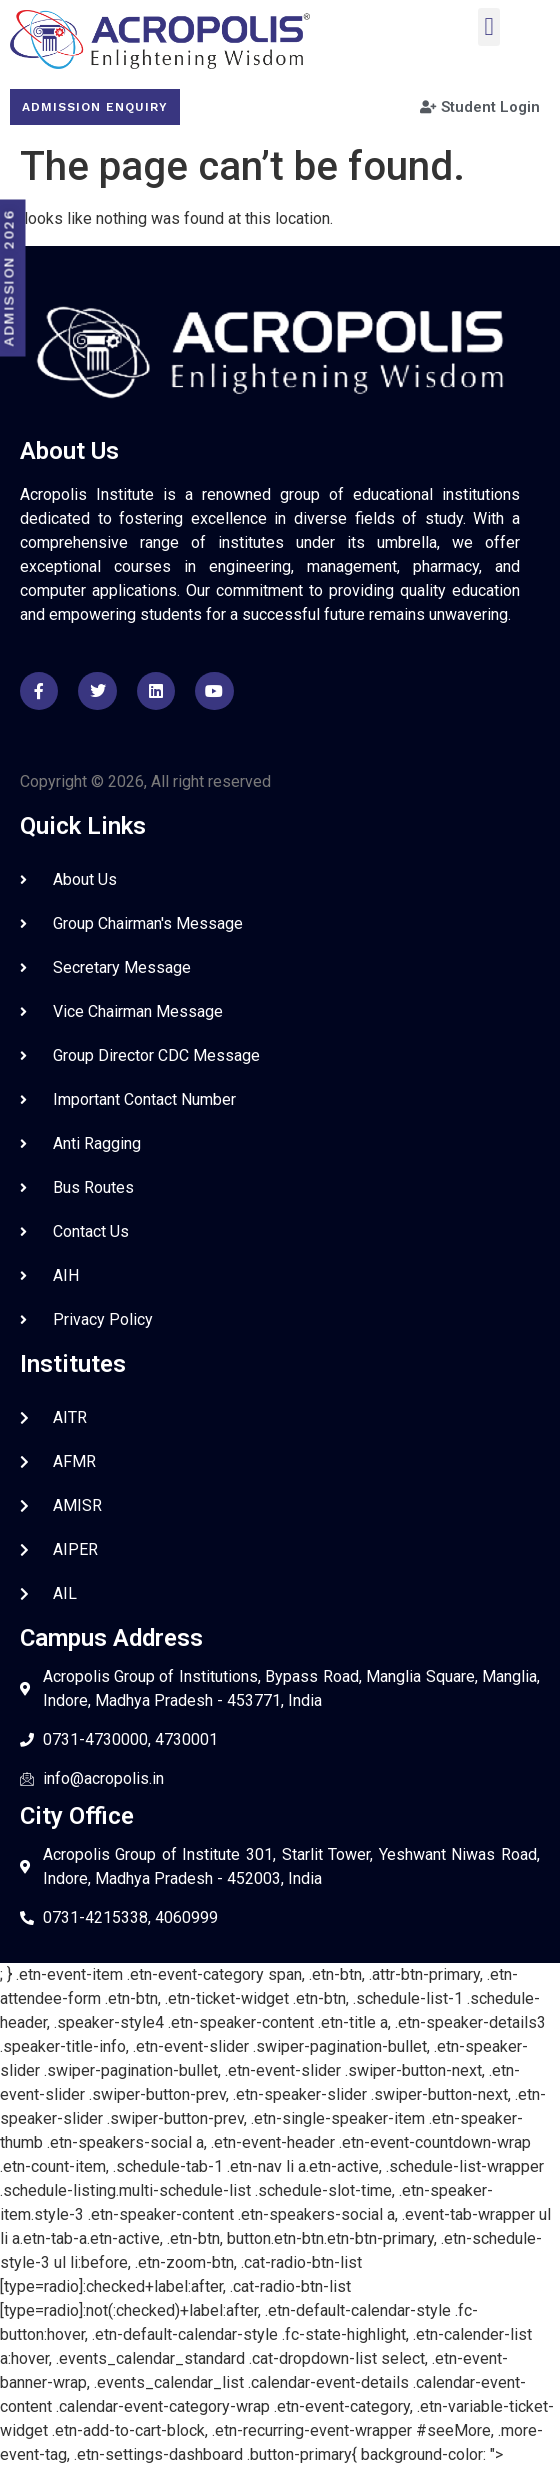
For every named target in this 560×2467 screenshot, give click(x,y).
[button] (489, 27)
